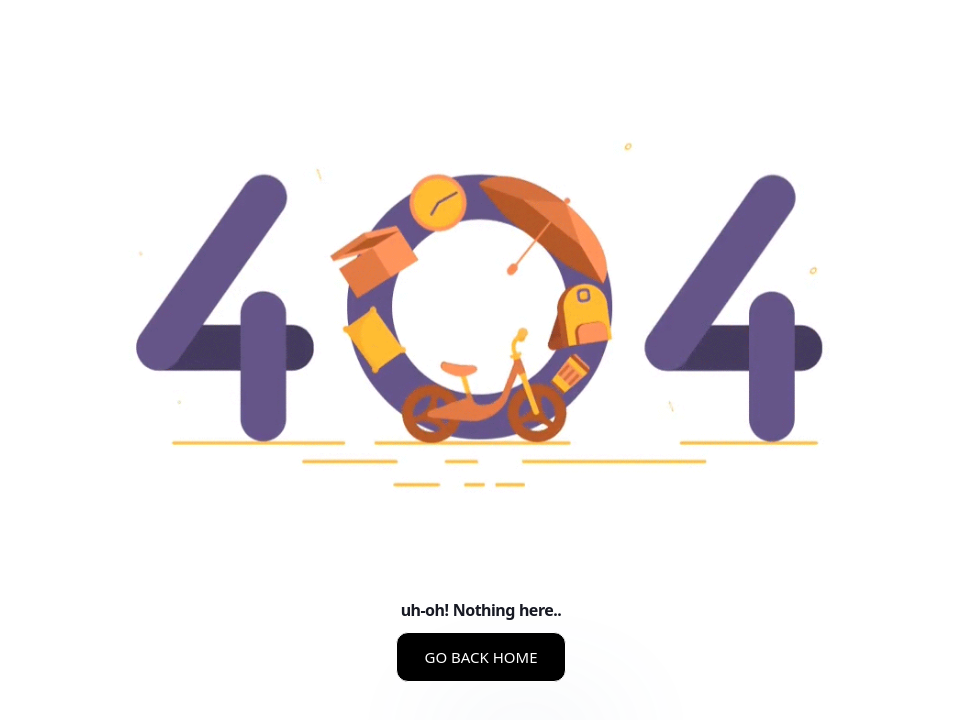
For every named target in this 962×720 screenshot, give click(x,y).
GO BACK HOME (480, 657)
